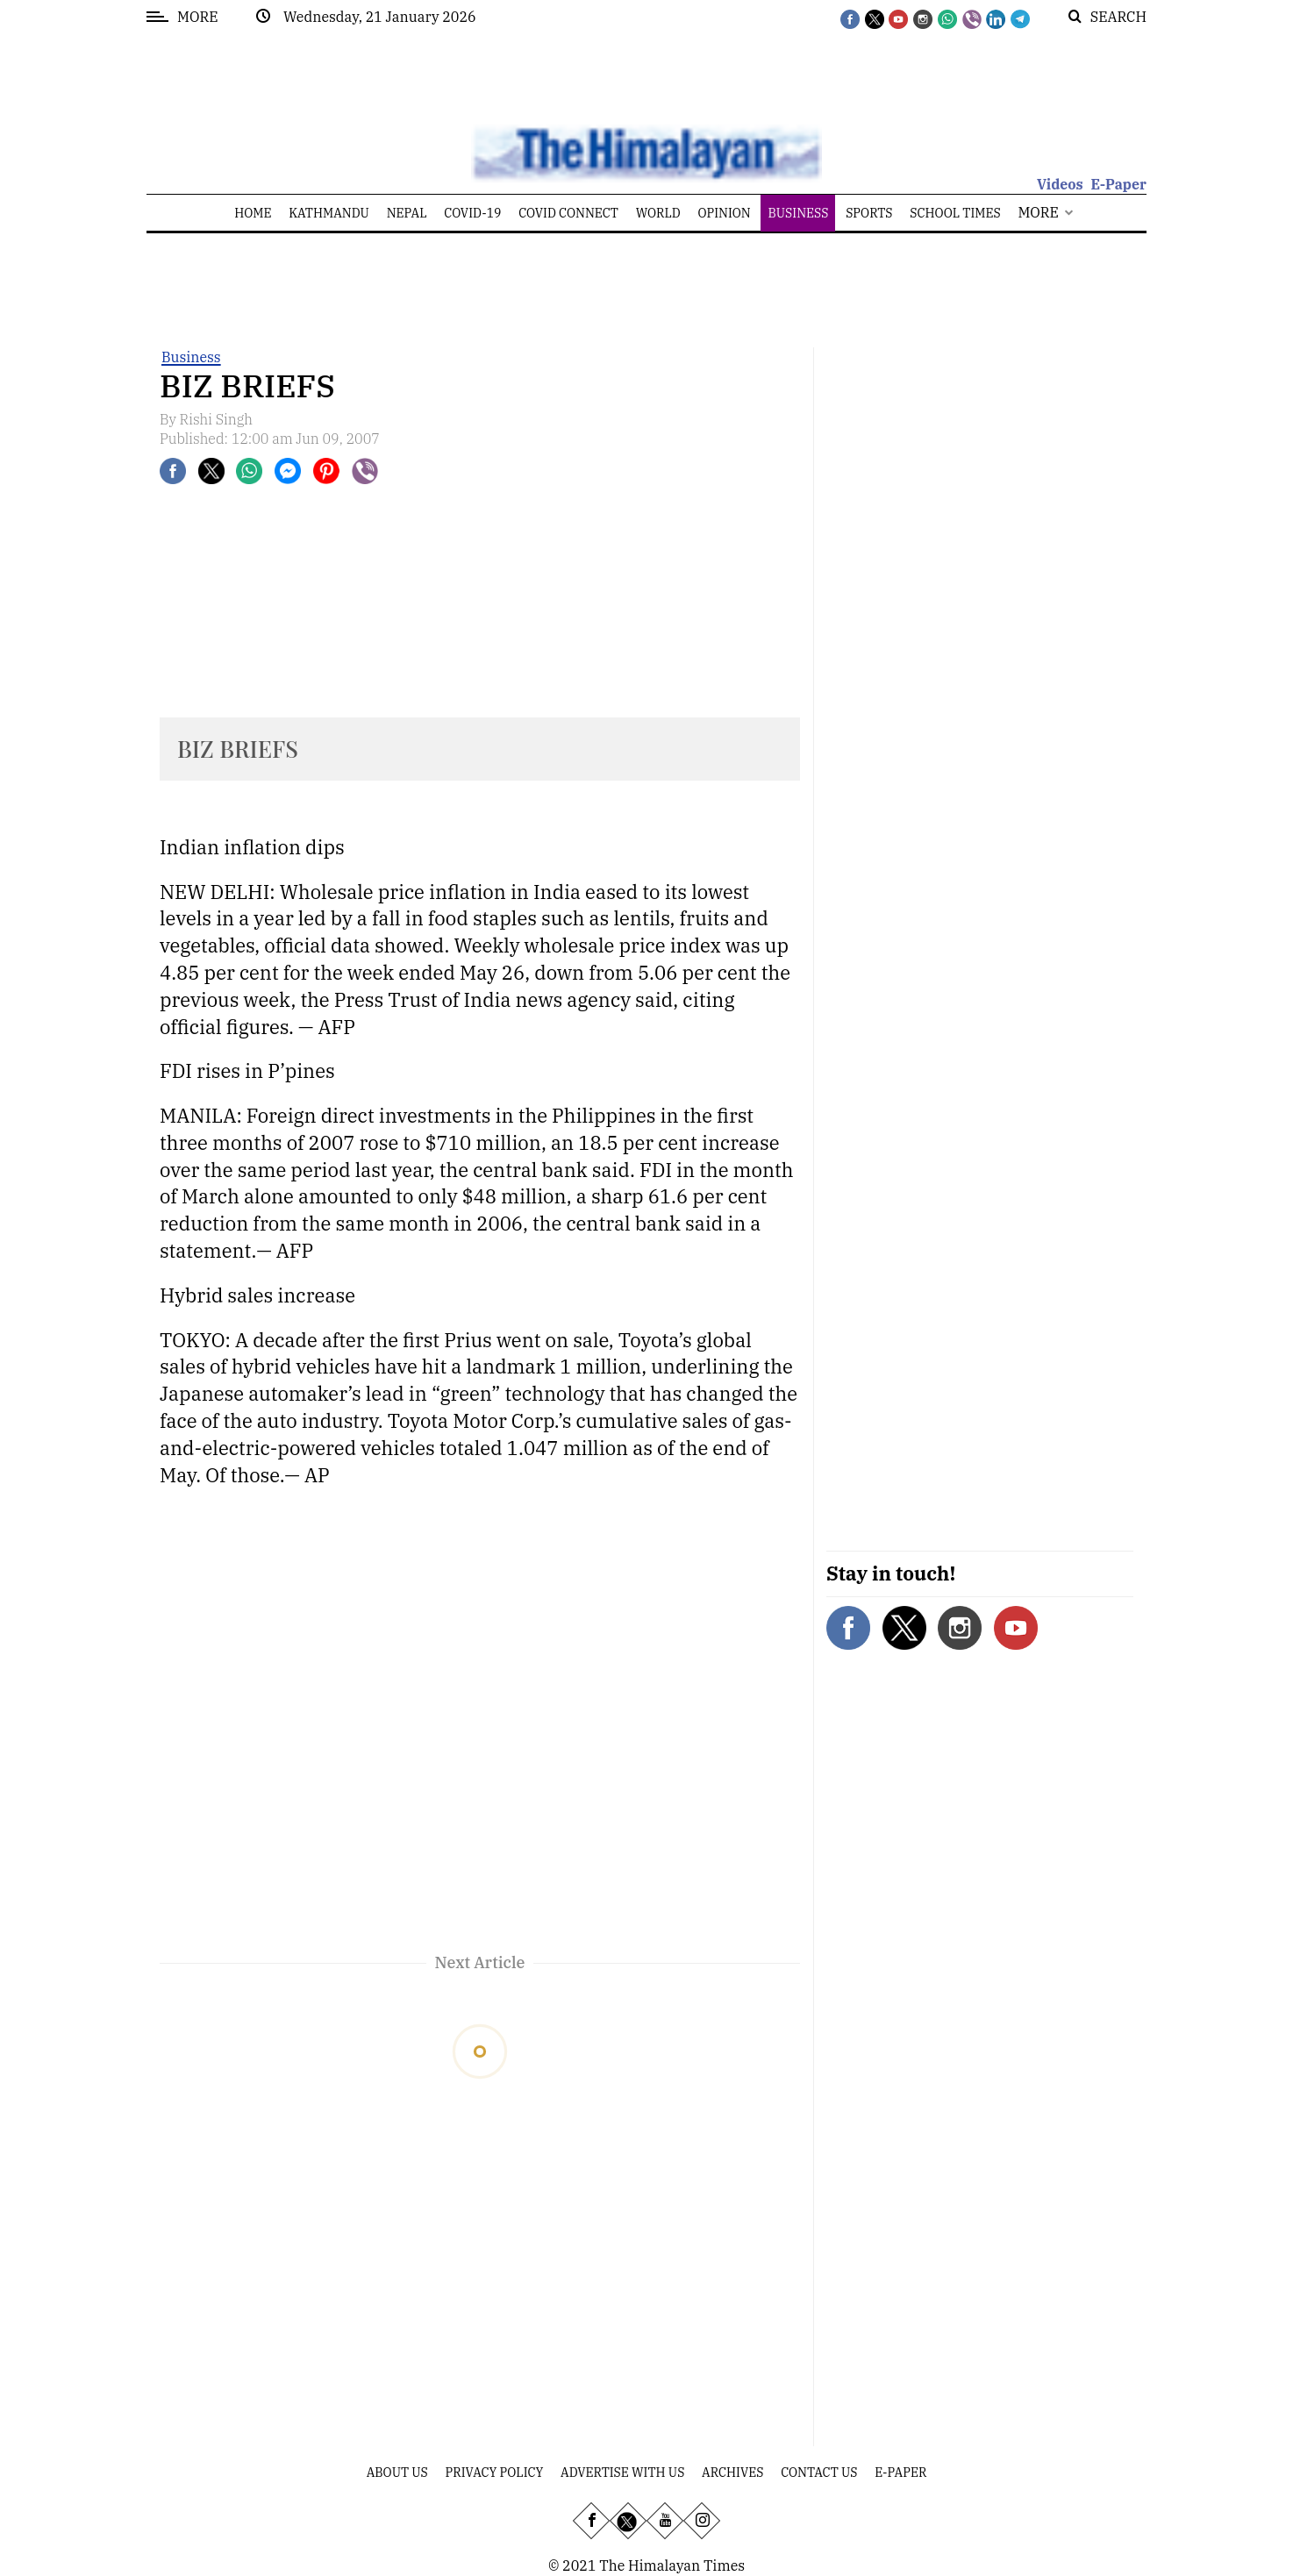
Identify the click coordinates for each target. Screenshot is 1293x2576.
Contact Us (819, 2472)
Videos (1060, 184)
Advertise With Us (622, 2472)
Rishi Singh (217, 419)
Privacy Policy (495, 2472)
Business (191, 357)
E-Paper (1118, 184)
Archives (732, 2472)
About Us (397, 2472)
